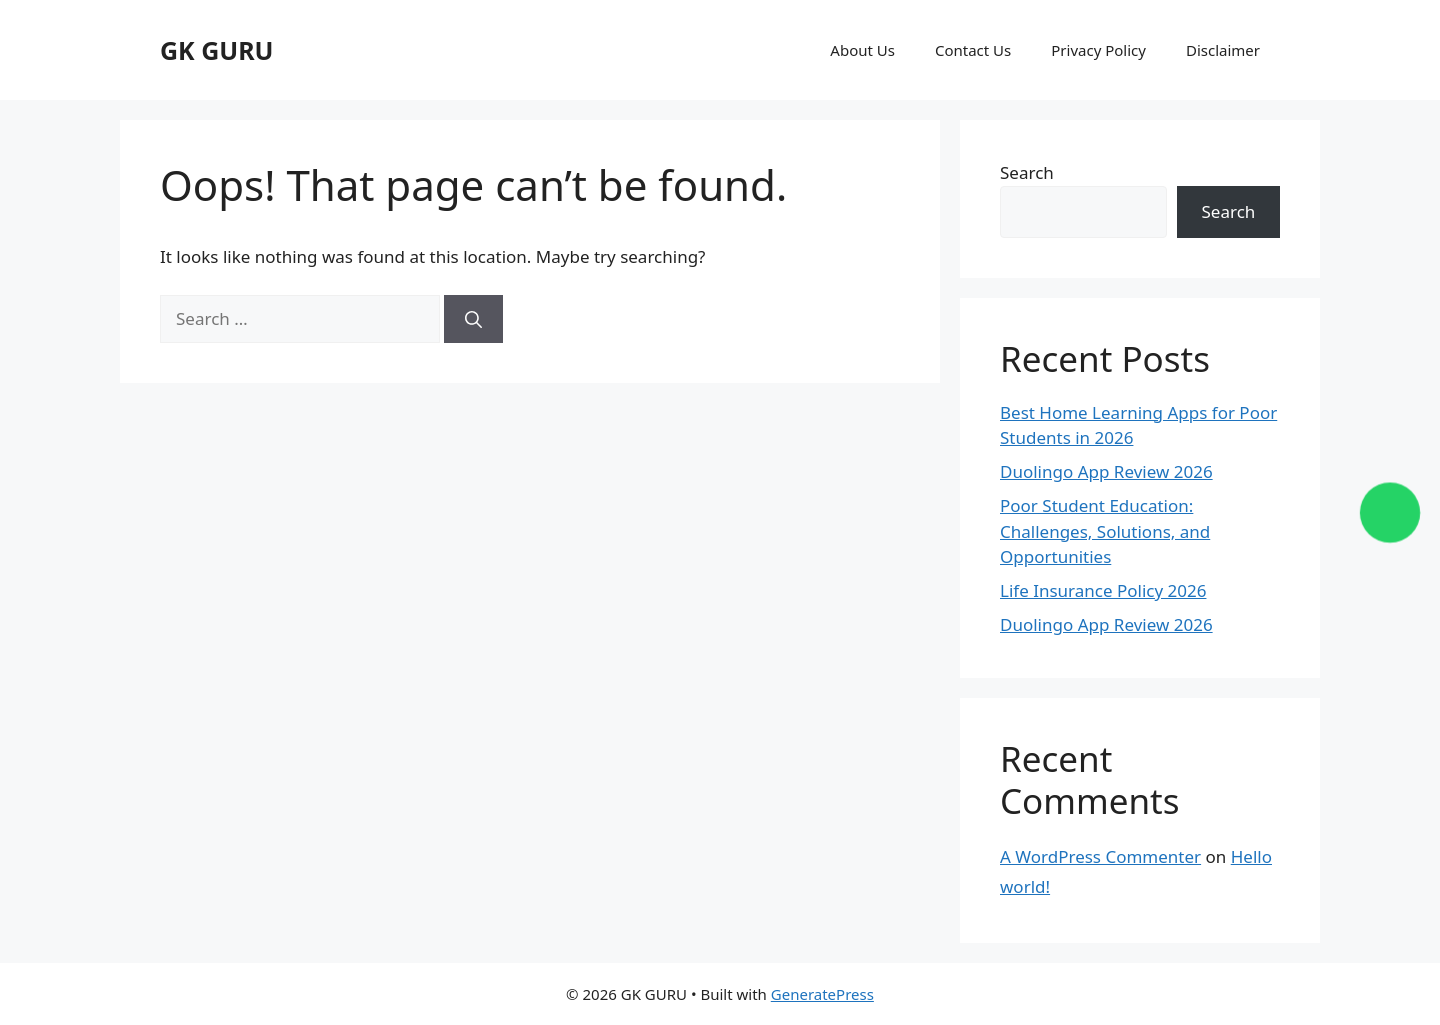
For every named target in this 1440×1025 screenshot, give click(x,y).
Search (1027, 172)
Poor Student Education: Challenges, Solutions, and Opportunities (1105, 531)
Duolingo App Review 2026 (1106, 471)
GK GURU (217, 50)
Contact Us (973, 50)
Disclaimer (1223, 50)
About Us (862, 50)
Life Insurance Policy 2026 (1103, 590)
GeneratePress (822, 994)
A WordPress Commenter (1100, 856)
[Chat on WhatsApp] (1390, 512)
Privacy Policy (1098, 50)
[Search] (473, 319)
